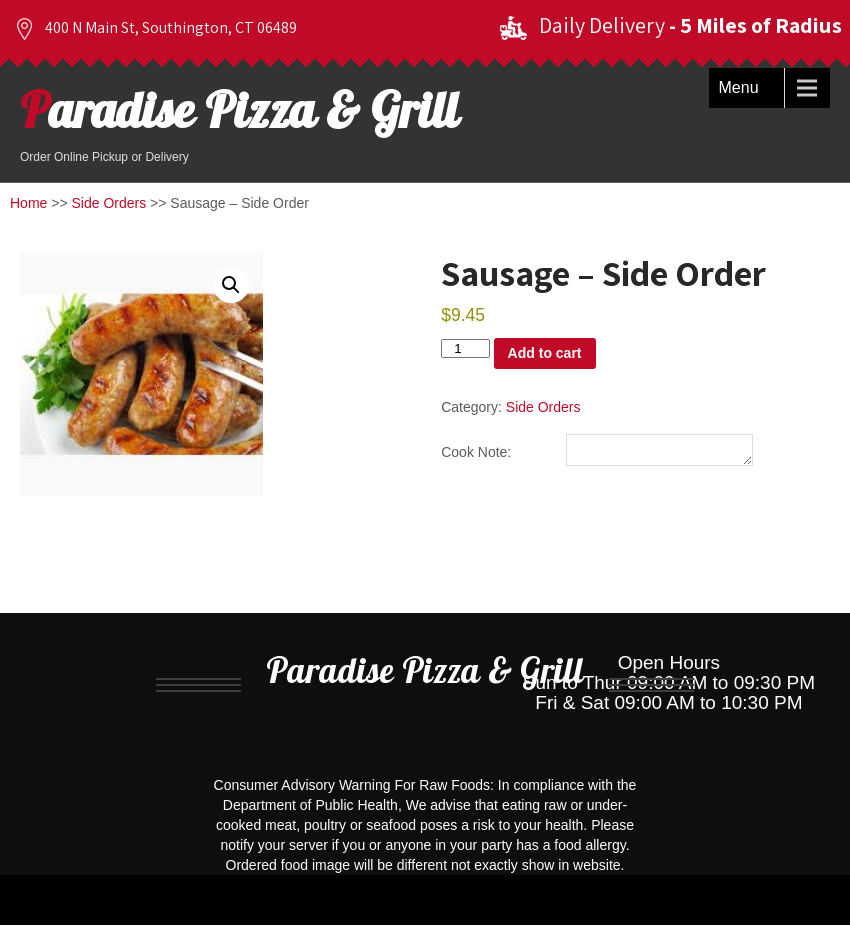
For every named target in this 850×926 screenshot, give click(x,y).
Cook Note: (476, 455)
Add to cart (545, 353)
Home (28, 203)
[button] (231, 285)
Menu (739, 87)
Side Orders (109, 203)
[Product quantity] (465, 348)
